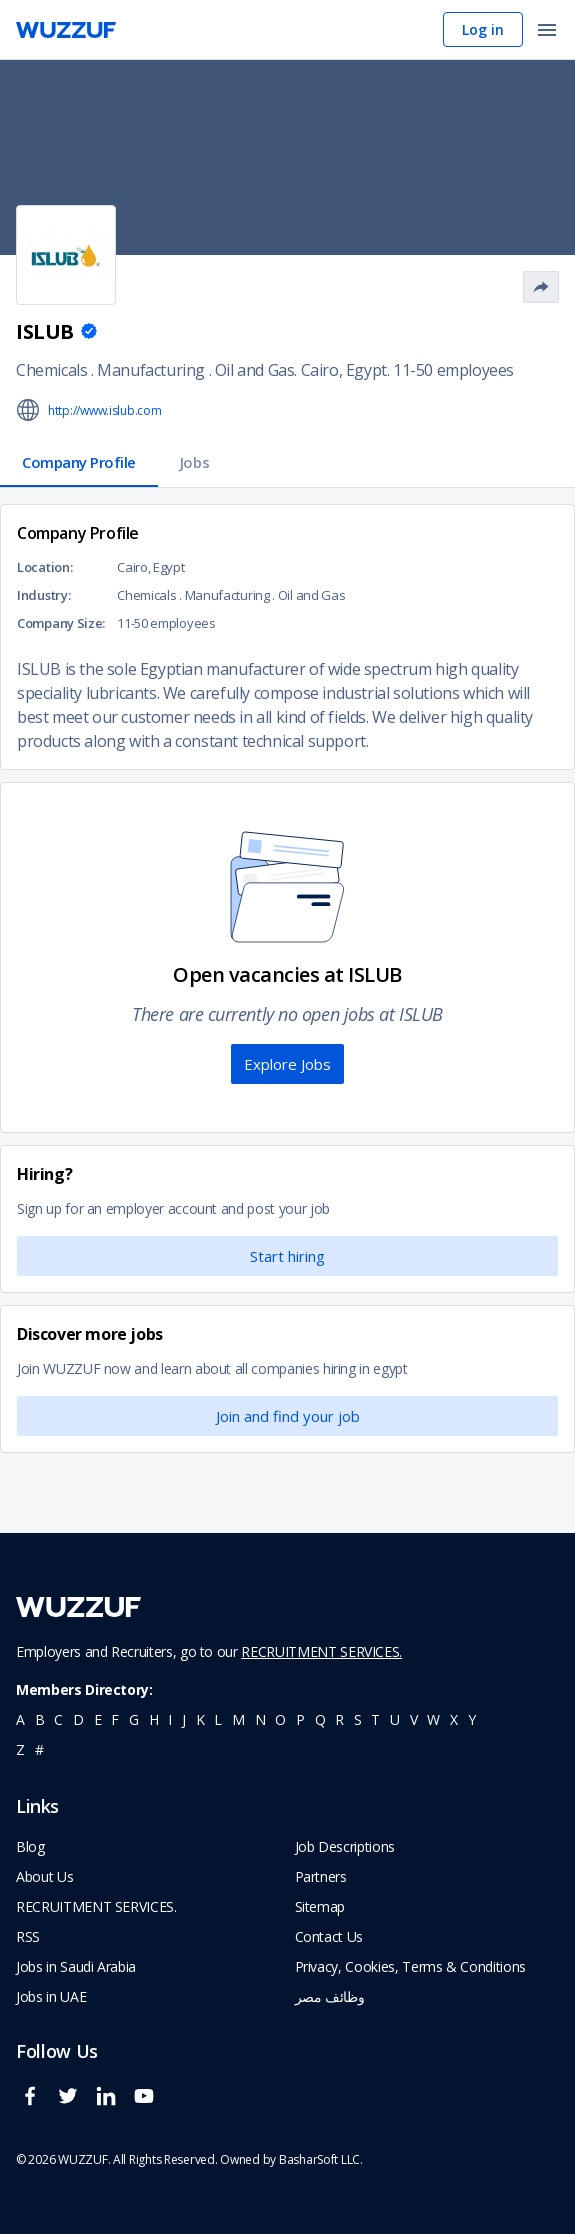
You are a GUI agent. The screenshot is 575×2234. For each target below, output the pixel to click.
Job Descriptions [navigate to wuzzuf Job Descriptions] (345, 1846)
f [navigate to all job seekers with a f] (115, 1719)
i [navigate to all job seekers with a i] (170, 1719)
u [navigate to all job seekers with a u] (395, 1719)
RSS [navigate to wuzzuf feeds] (28, 1936)
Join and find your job (288, 1416)
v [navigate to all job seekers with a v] (414, 1719)
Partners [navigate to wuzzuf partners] (321, 1876)
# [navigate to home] (39, 1749)
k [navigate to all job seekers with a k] (200, 1719)
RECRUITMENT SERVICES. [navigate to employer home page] (96, 1906)
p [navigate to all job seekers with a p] (300, 1719)
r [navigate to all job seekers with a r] (339, 1719)
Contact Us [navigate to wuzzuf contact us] (329, 1936)
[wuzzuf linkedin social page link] (111, 2104)
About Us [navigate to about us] (44, 1876)
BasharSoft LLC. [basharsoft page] (321, 2159)
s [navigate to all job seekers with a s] (358, 1719)
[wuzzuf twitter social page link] (73, 2104)
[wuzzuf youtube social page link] (149, 2104)
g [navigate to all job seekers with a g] (134, 1719)
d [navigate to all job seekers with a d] (78, 1719)
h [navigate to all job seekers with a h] (154, 1719)
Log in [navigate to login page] (483, 29)
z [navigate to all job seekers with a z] (20, 1749)
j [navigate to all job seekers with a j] (184, 1719)
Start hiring (287, 1256)
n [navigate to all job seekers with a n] (260, 1719)
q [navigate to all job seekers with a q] (320, 1719)
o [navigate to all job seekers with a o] (280, 1719)
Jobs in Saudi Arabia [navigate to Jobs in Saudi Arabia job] (76, 1966)
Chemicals (51, 370)
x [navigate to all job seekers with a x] (454, 1719)
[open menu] (547, 31)
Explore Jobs (287, 1064)
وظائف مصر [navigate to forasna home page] (330, 1996)
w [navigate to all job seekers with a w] (433, 1719)
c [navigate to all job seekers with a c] (58, 1719)
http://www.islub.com (105, 410)
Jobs (194, 462)
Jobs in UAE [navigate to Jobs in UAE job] (51, 1996)
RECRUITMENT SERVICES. (321, 1651)
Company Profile (79, 462)
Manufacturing (151, 370)
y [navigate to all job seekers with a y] (472, 1719)
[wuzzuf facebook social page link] (35, 2104)
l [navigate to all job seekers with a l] (218, 1719)
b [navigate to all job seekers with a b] (40, 1719)
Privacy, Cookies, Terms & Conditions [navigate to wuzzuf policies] (410, 1966)
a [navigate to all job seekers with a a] (20, 1719)
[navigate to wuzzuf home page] (66, 30)
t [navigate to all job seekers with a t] (375, 1719)
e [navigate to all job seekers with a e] (98, 1719)
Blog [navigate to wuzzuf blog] (30, 1846)
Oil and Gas (255, 370)
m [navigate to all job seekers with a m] (238, 1719)
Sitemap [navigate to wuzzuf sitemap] (320, 1906)
